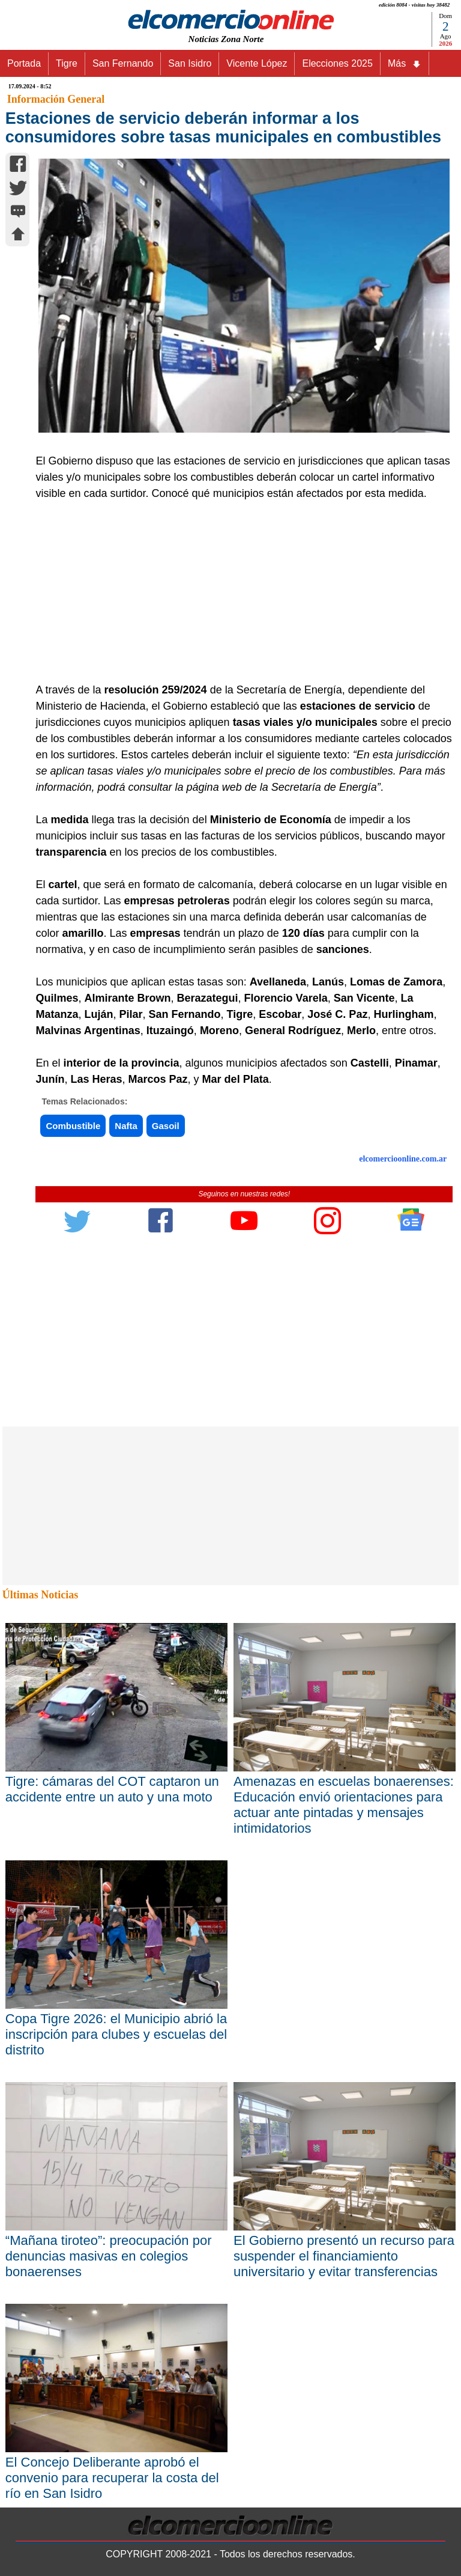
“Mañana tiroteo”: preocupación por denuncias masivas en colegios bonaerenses (108, 2256)
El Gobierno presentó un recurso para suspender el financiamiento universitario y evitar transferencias (344, 2256)
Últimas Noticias (40, 1595)
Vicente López (256, 63)
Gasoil (165, 1126)
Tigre (66, 63)
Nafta (126, 1126)
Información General (55, 99)
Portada (24, 63)
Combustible (73, 1126)
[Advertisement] (237, 592)
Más (404, 63)
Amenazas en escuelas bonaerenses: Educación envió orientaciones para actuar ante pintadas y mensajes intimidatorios (344, 1805)
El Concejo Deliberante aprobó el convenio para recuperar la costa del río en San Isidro (112, 2478)
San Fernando (122, 63)
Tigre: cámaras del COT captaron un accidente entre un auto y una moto (112, 1789)
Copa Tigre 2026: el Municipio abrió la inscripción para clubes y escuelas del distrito (116, 2034)
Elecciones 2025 (337, 63)
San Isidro (189, 63)
